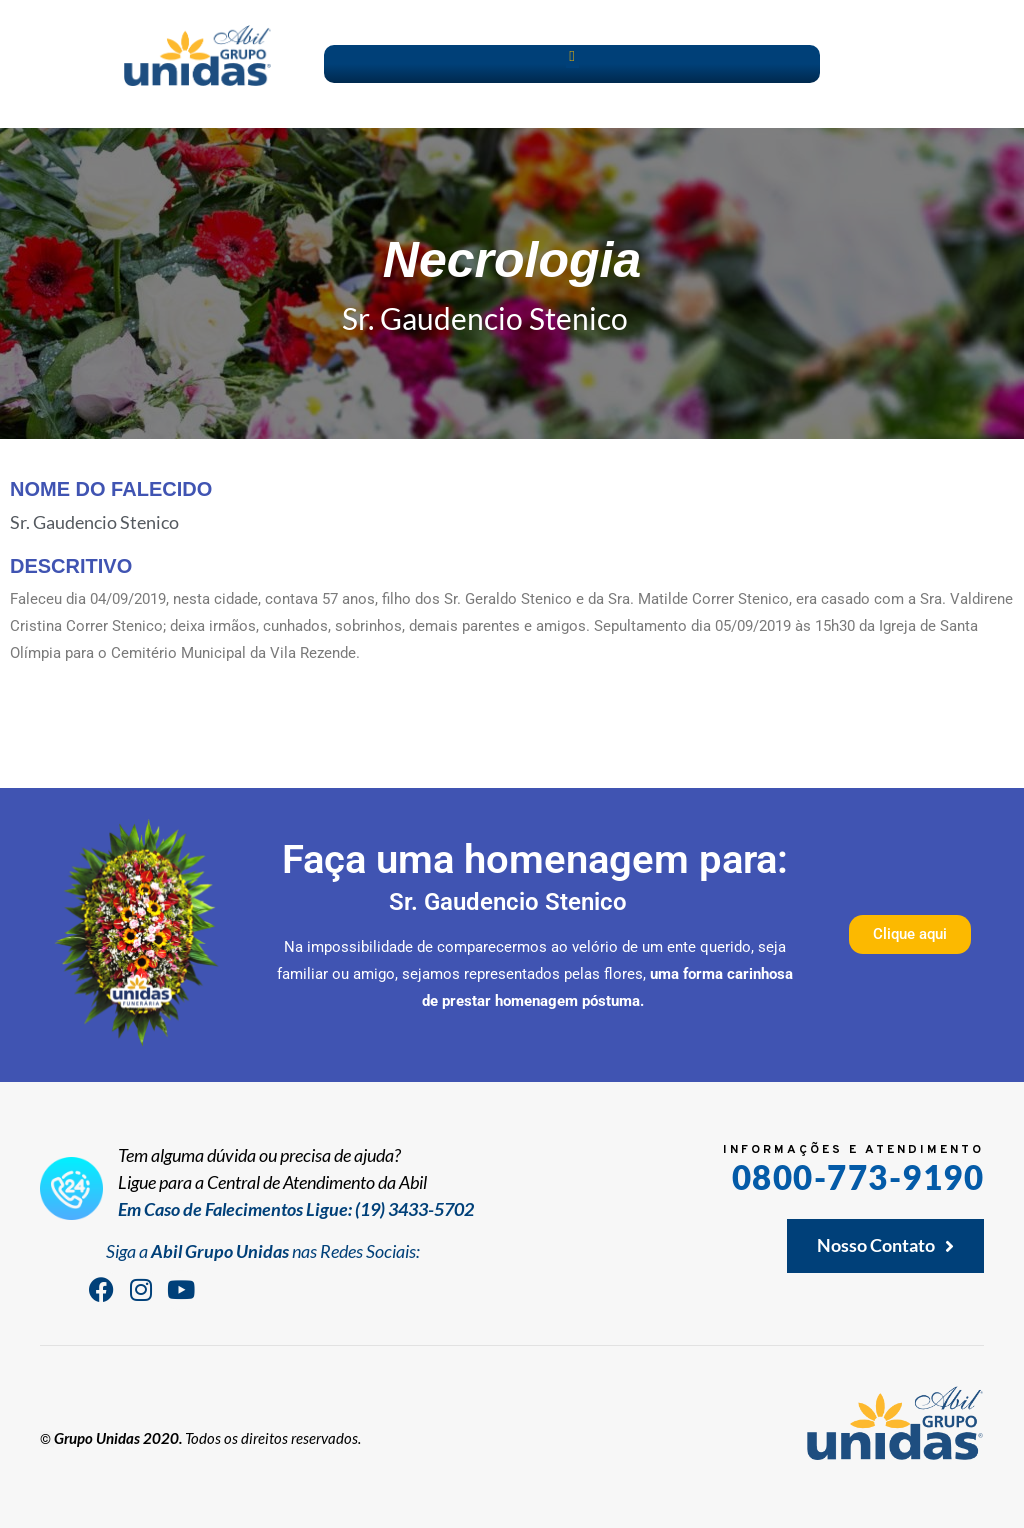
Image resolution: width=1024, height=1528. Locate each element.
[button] (572, 56)
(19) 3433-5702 (414, 1209)
